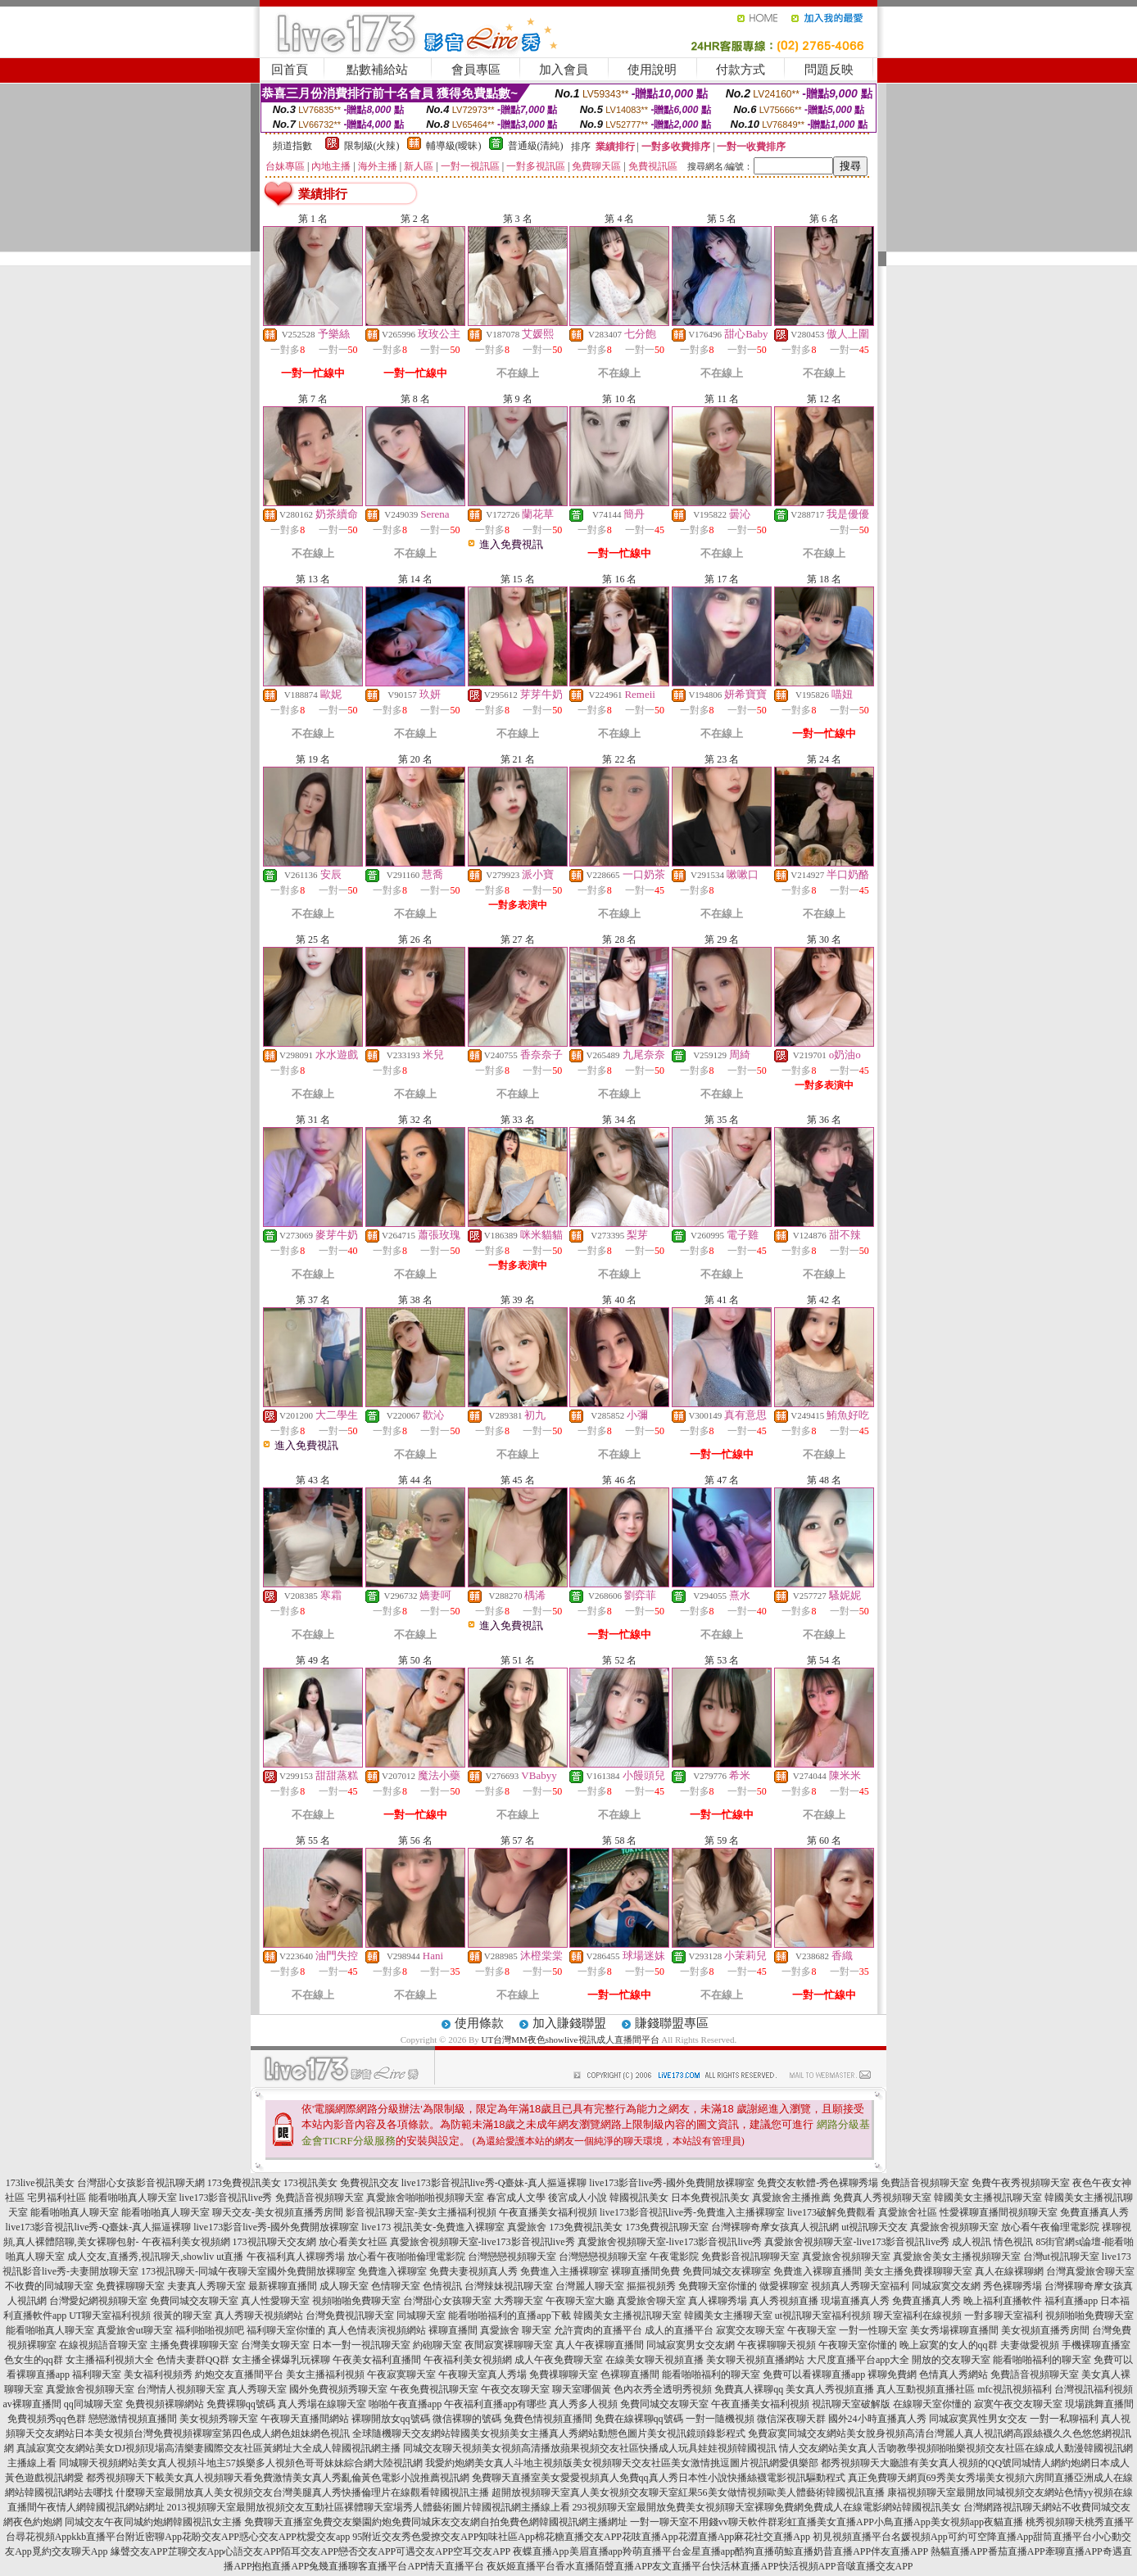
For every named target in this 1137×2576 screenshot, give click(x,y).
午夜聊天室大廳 (580, 2301)
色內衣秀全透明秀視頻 (663, 2389)
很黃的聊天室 (182, 2315)
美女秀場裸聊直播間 (954, 2330)
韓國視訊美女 (638, 2197)
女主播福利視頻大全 (110, 2359)
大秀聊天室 (518, 2301)
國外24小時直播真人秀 (877, 2418)
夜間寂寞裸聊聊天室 (508, 2345)
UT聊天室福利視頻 (110, 2315)
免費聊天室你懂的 (717, 2286)
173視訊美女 (310, 2183)
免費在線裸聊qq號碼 (639, 2418)
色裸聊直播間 (629, 2374)
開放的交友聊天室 (951, 2359)
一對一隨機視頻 (720, 2418)
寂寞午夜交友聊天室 (1018, 2404)
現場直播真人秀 (855, 2301)
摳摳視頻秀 (651, 2286)
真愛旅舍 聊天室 (515, 2330)
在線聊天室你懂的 (932, 2404)
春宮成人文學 (516, 2197)
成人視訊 (971, 2242)
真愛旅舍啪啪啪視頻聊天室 (425, 2197)
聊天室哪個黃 (581, 2389)
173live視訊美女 (40, 2183)
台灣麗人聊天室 (589, 2286)
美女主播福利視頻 (325, 2374)
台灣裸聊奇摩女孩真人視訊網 (775, 2227)
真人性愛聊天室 (275, 2301)
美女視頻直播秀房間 (1045, 2330)
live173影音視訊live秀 (226, 2197)
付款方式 (740, 69)
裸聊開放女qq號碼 (390, 2418)
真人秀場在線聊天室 (322, 2404)
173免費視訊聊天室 (667, 2227)
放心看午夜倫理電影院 (1050, 2227)
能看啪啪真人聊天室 (132, 2197)
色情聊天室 (395, 2286)
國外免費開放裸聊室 (311, 2271)
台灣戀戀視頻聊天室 (512, 2256)
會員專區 (476, 69)
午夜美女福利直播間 (377, 2359)
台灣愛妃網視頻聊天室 (98, 2301)
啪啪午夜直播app (405, 2404)
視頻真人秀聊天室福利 (860, 2286)
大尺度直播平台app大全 (858, 2359)
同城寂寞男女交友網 (690, 2345)
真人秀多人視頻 (583, 2404)
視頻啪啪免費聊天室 (356, 2301)
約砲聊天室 (437, 2345)
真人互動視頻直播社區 (926, 2389)
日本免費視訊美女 (710, 2197)
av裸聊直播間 (32, 2404)
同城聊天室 (421, 2315)
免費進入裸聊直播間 (817, 2271)
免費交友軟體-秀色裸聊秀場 (817, 2183)
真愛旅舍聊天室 (651, 2301)
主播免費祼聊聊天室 (194, 2345)
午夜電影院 (674, 2256)
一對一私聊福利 (1064, 2418)
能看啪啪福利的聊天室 (1042, 2359)
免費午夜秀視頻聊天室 (1021, 2183)
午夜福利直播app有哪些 (495, 2404)
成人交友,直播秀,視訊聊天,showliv (140, 2256)
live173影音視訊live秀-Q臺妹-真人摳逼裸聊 (494, 2183)
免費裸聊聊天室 (130, 2286)
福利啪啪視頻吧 (209, 2330)
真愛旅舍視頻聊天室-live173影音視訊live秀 (482, 2242)
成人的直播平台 (679, 2330)
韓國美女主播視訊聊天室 (988, 2197)
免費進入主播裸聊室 (564, 2271)
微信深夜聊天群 (791, 2418)
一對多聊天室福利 (1003, 2315)
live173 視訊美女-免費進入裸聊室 (433, 2227)
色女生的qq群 (33, 2359)
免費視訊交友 (369, 2183)
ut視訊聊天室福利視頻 (823, 2315)
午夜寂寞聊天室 (401, 2374)
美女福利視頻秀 (158, 2374)
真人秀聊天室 (257, 2389)
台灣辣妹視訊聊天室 (508, 2286)
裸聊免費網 (892, 2374)
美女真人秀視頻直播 (830, 2389)
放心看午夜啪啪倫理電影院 (406, 2256)
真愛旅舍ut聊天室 (135, 2330)
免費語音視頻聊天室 (925, 2183)
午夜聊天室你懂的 (857, 2345)
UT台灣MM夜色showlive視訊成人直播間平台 (570, 2039)
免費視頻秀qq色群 (46, 2418)
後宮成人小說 (577, 2197)
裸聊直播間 (453, 2330)
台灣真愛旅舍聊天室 (1090, 2271)
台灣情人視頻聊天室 (181, 2389)
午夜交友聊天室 (515, 2389)
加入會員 (563, 69)
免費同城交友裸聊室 (726, 2271)
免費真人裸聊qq (748, 2389)
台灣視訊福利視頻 (1093, 2389)
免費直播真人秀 (1094, 2212)
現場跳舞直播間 (1099, 2404)
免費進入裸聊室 (392, 2271)
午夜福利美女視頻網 (186, 2242)
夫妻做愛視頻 (1029, 2345)
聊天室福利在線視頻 (917, 2315)
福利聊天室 (96, 2374)
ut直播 (229, 2256)
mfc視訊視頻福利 (1014, 2389)
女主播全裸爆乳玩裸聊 (281, 2359)
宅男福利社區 (56, 2197)
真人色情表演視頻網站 (377, 2330)
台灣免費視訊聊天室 (350, 2315)
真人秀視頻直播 (784, 2301)
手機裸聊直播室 (1096, 2345)
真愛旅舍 (526, 2227)
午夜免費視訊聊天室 (434, 2389)
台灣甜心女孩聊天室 (447, 2301)
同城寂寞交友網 (946, 2286)
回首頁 (289, 69)
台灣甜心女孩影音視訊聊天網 (141, 2183)
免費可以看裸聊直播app (814, 2374)
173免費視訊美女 (244, 2183)
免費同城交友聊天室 (194, 2301)
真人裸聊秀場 (717, 2301)
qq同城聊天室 (93, 2404)
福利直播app (1071, 2301)
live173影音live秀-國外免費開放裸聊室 (671, 2183)
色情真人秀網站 (953, 2374)
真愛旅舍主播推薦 (791, 2197)
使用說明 (652, 69)
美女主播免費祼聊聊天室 (918, 2271)
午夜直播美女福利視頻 (548, 2212)
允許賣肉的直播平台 (598, 2330)
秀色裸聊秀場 (1012, 2286)
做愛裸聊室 (784, 2286)
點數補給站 (377, 69)
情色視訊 (1013, 2242)
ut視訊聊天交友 (874, 2227)
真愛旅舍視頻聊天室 (954, 2227)
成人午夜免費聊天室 (558, 2359)
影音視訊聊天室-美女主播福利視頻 (421, 2212)
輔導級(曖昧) (454, 146)
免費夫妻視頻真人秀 (473, 2271)
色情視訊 (442, 2286)
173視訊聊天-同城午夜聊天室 (204, 2271)
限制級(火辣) (372, 146)
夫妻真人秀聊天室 (206, 2286)
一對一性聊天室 (873, 2330)
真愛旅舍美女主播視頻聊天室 (957, 2256)
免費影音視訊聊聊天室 (750, 2256)
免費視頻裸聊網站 (164, 2404)
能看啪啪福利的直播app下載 (509, 2315)
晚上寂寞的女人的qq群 (948, 2345)
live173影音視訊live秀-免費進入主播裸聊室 (692, 2212)
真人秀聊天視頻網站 (259, 2315)
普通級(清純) (536, 146)
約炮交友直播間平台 (239, 2374)
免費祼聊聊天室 (563, 2374)
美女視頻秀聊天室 (218, 2418)
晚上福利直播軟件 (1002, 2301)
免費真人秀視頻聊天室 (882, 2197)
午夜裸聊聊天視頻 (776, 2345)
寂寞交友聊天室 (750, 2330)
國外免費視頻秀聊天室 (338, 2389)
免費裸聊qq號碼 (240, 2404)
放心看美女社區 (353, 2242)
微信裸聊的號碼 (467, 2418)
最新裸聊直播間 (282, 2286)
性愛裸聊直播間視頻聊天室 (999, 2212)
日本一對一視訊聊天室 (361, 2345)
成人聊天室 (344, 2286)
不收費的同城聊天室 (49, 2286)
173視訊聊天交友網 (274, 2242)
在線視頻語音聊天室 (103, 2345)
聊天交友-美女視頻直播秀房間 (277, 2212)
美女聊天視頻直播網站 (755, 2359)
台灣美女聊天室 (275, 2345)
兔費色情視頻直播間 (548, 2418)
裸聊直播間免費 (645, 2271)
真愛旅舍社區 (907, 2212)
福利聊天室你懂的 (286, 2330)
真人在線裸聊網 (1009, 2271)
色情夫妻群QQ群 (192, 2359)
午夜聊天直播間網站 (304, 2418)
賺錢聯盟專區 (672, 2023)
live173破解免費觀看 (831, 2212)
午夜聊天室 (811, 2330)
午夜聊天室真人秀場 (482, 2374)
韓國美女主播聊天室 (728, 2315)
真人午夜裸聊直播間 (599, 2345)
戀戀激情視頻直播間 (132, 2418)
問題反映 (829, 69)
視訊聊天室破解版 (851, 2404)
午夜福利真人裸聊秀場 (296, 2256)
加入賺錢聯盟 (569, 2023)
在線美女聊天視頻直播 (654, 2359)
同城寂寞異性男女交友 (978, 2418)
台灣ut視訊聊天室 (1061, 2256)
